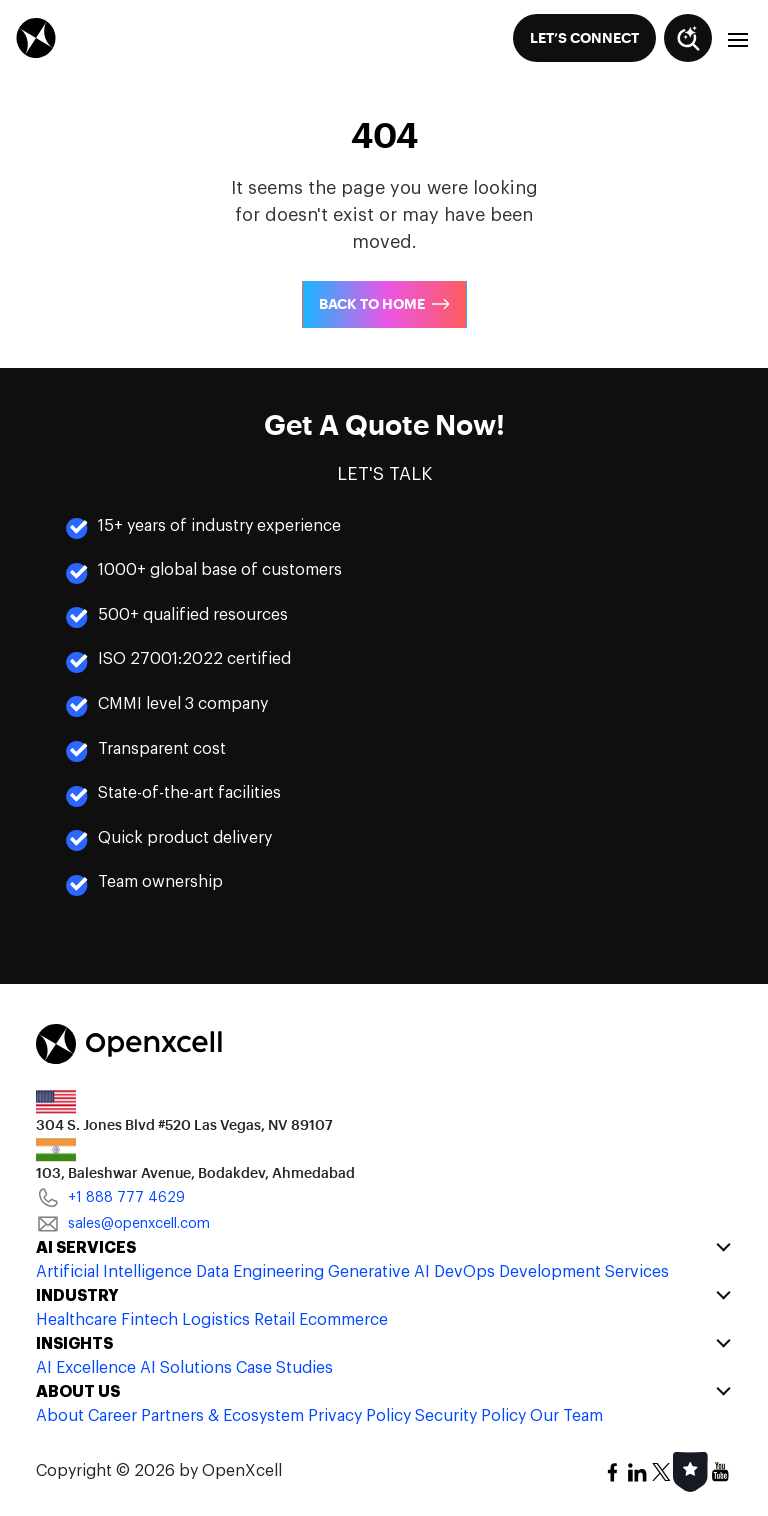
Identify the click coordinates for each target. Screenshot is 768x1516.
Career (112, 1416)
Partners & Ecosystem (222, 1416)
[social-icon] (613, 1472)
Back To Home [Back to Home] (372, 304)
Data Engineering (260, 1272)
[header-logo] (36, 37)
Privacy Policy (359, 1416)
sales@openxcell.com (123, 1224)
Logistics (216, 1320)
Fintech (149, 1320)
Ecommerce (343, 1320)
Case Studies (284, 1368)
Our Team (566, 1416)
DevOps (464, 1272)
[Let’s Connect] (584, 38)
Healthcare (76, 1320)
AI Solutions (186, 1368)
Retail (274, 1320)
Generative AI (379, 1272)
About (60, 1416)
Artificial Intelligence (114, 1272)
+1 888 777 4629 (110, 1198)
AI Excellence (86, 1368)
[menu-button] (740, 38)
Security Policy (470, 1416)
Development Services (584, 1272)
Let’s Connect (584, 38)
